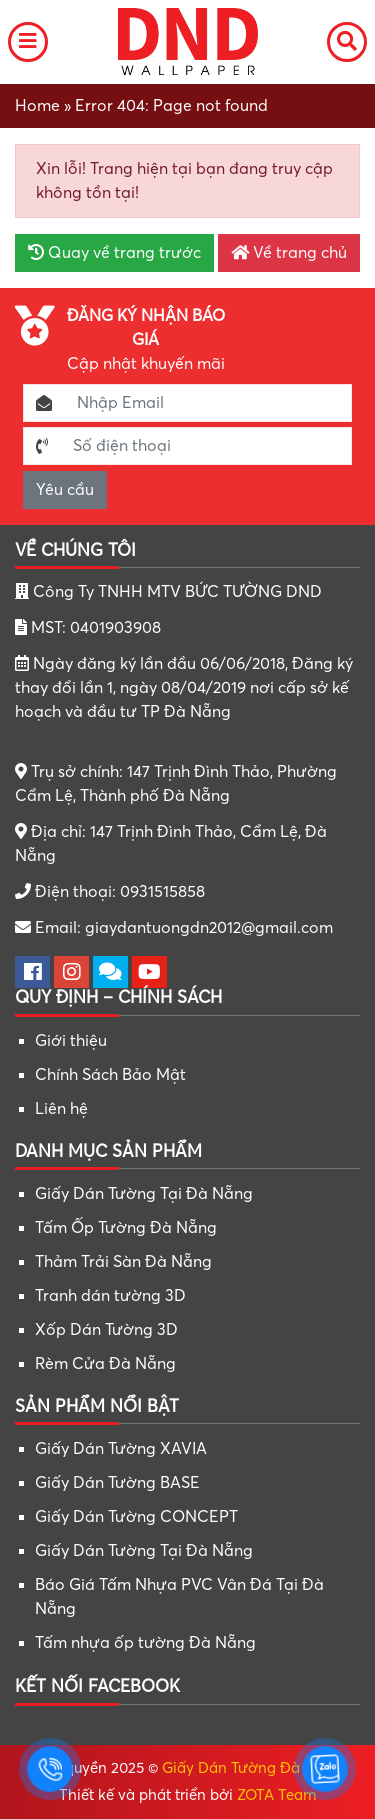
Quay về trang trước (114, 253)
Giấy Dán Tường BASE (117, 1483)
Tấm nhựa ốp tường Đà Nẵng (145, 1643)
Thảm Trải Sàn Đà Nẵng (123, 1262)
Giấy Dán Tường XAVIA (121, 1449)
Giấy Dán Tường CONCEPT (136, 1517)
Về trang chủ (289, 253)
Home (37, 106)
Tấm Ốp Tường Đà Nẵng (126, 1228)
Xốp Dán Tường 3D (106, 1330)
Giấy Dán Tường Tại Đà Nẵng (144, 1194)
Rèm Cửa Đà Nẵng (105, 1364)
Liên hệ (61, 1109)
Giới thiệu (71, 1041)
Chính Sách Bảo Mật (110, 1075)
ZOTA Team (276, 1795)
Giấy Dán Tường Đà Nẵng (252, 1768)
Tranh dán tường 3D (110, 1296)
